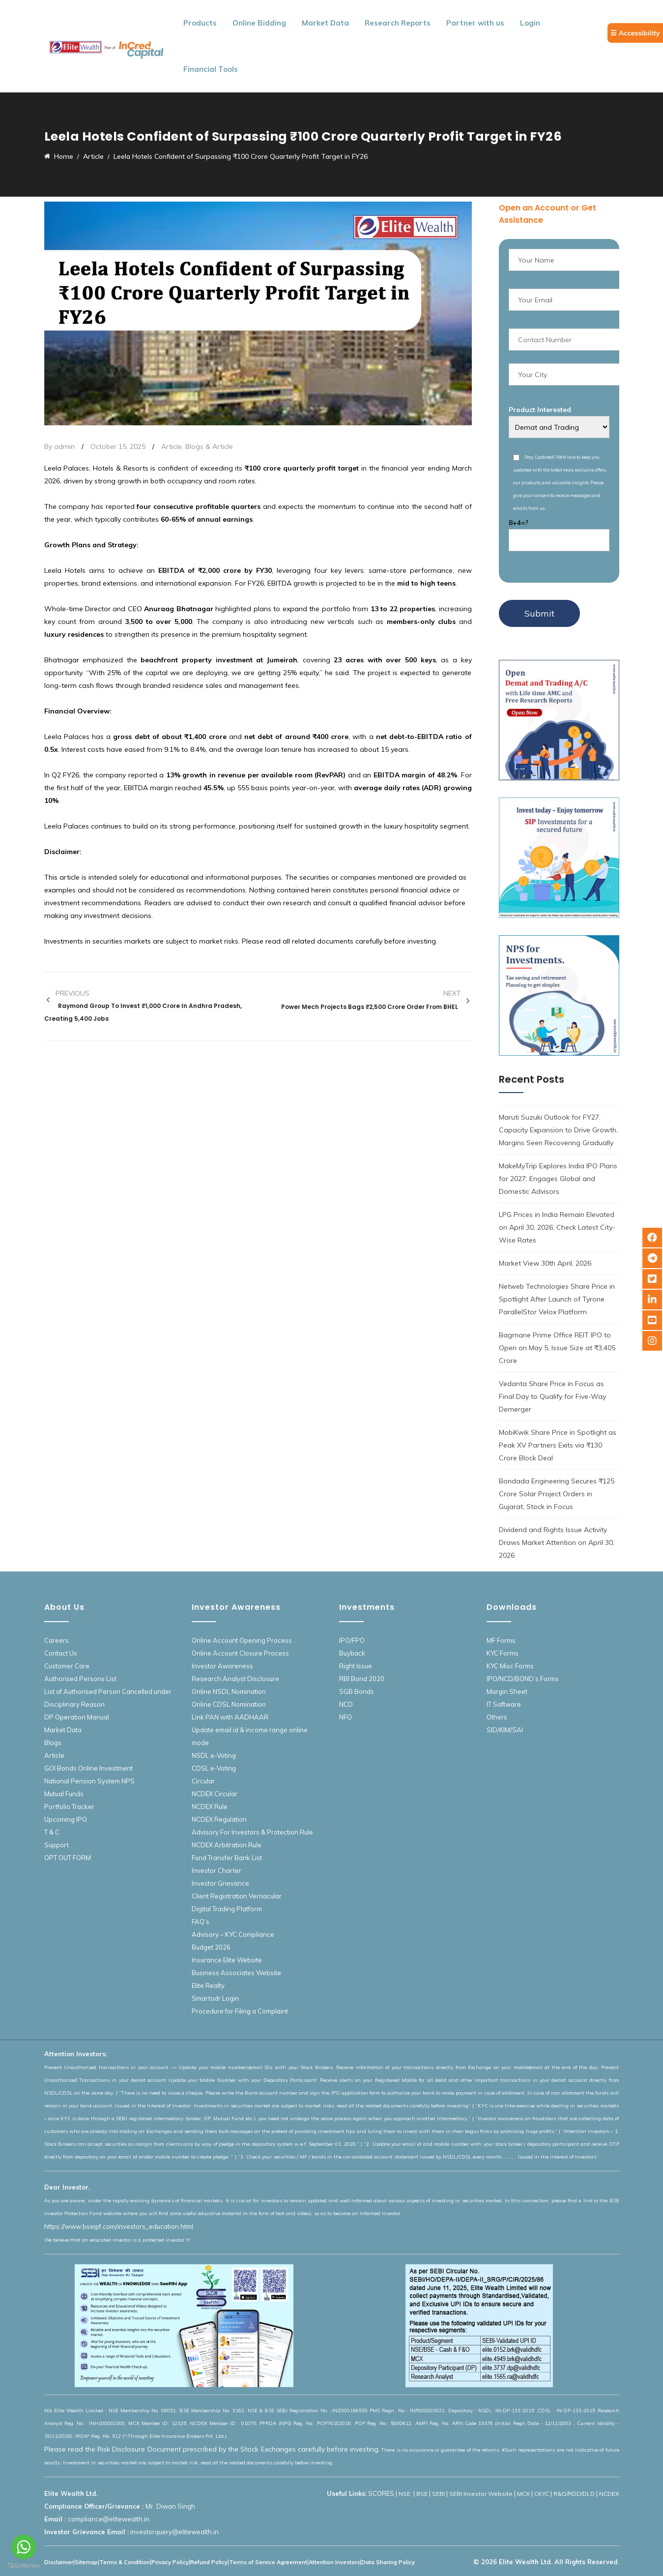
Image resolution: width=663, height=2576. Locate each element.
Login (530, 23)
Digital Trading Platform (227, 1909)
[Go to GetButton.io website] (23, 2566)
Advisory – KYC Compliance (233, 1934)
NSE (405, 2493)
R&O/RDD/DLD (574, 2493)
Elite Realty (208, 1985)
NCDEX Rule (210, 1806)
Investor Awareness (222, 1666)
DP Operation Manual (76, 1717)
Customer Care (66, 1666)
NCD (346, 1704)
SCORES (381, 2493)
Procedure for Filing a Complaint (240, 2011)
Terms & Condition (124, 2562)
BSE (422, 2493)
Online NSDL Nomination (229, 1691)
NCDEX (609, 2493)
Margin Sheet (507, 1691)
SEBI (438, 2493)
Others (497, 1717)
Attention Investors (334, 2562)
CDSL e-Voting (214, 1768)
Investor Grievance (220, 1883)
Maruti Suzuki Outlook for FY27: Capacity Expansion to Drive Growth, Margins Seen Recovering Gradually (558, 1130)
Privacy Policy (170, 2562)
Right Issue (355, 1666)
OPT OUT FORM (67, 1858)
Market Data (325, 23)
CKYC (541, 2493)
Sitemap (86, 2562)
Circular (203, 1781)
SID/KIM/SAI (505, 1730)
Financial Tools (210, 69)
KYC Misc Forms (510, 1666)
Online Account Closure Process (240, 1653)
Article (171, 446)
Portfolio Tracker (69, 1806)
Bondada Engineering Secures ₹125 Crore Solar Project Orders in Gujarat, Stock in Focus (556, 1494)
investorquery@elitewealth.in (174, 2532)
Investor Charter (216, 1870)
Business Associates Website (236, 1973)
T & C (51, 1832)
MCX (523, 2493)
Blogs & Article (209, 446)
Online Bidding (259, 23)
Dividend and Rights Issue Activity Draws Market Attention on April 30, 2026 (556, 1542)
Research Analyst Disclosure (235, 1679)
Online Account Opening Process (242, 1640)
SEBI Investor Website (481, 2493)
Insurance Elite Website (227, 1960)
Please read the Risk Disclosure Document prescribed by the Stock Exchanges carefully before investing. (212, 2449)
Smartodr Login (215, 1998)
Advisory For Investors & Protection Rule (252, 1832)
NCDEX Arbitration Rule (226, 1845)
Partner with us (475, 23)
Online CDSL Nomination (229, 1704)
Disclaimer (58, 2562)
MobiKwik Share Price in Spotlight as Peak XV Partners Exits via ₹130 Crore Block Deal (557, 1445)
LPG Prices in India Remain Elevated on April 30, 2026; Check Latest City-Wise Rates (557, 1227)
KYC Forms (503, 1653)
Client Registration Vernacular (237, 1896)
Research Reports (398, 23)
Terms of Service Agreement (268, 2562)
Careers (56, 1640)
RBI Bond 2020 (361, 1679)
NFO (345, 1717)
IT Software (504, 1704)
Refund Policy (209, 2562)
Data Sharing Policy (388, 2562)
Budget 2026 (211, 1947)
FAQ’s (200, 1921)
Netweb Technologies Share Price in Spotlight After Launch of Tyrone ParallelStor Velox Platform (557, 1299)
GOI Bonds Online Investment (88, 1768)
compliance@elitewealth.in (108, 2519)
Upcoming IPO (65, 1819)
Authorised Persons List (80, 1679)
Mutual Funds (64, 1794)
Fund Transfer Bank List (227, 1858)
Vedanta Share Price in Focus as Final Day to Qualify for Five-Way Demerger (552, 1396)
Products (200, 23)
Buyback (352, 1653)
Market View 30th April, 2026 (545, 1263)
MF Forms (501, 1640)
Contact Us (60, 1653)
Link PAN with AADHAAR (230, 1717)
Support (56, 1845)
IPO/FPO (352, 1640)
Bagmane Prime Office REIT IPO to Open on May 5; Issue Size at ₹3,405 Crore (557, 1348)
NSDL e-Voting (214, 1755)
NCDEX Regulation (219, 1819)
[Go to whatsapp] (23, 2547)
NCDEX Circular (214, 1794)
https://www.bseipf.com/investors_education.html (118, 2226)
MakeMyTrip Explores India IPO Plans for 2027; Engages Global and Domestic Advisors (558, 1178)
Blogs (52, 1743)
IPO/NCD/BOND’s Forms (523, 1679)
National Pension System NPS (89, 1781)
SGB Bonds (356, 1691)
